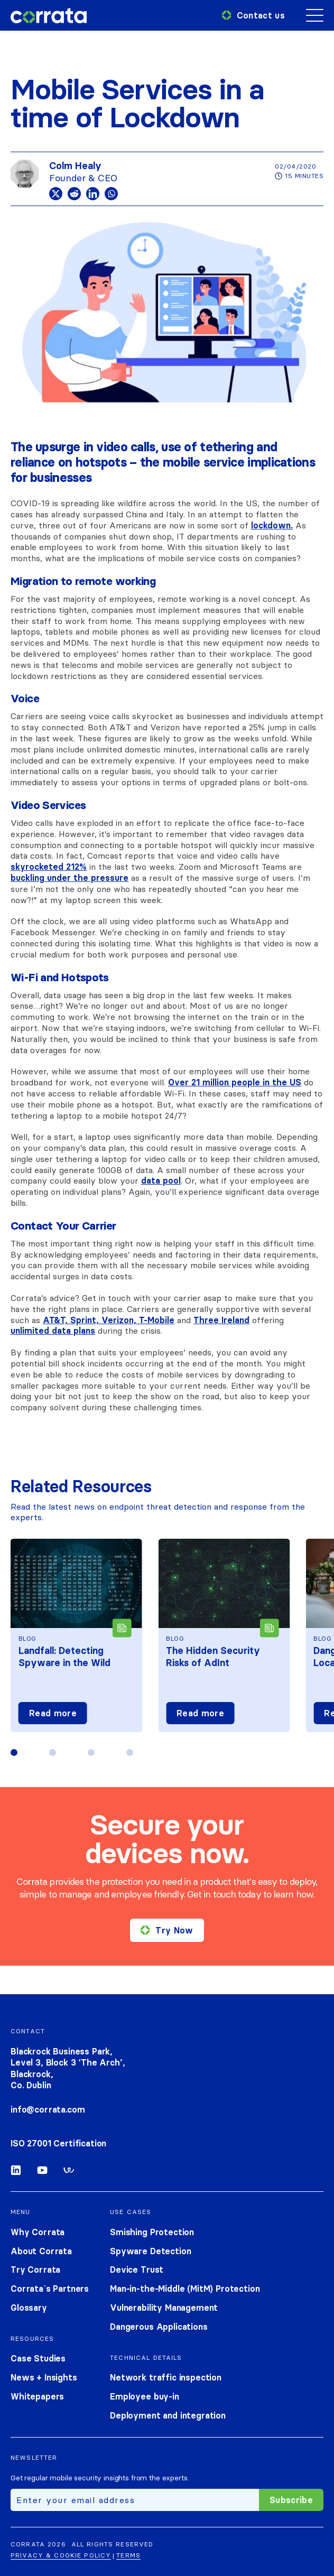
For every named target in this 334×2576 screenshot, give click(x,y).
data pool (161, 1180)
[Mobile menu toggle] (314, 15)
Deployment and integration (168, 2415)
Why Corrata (37, 2232)
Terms (128, 2555)
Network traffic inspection (165, 2377)
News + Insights (44, 2377)
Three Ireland (221, 1320)
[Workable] (68, 2172)
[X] (55, 193)
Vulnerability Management (164, 2307)
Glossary (29, 2307)
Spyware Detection (150, 2251)
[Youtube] (42, 2172)
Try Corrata (35, 2269)
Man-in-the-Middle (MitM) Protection (184, 2288)
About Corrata (41, 2251)
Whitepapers (37, 2396)
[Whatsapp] (111, 193)
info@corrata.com (48, 2109)
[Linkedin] (92, 193)
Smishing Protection (152, 2232)
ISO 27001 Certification (58, 2143)
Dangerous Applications (158, 2326)
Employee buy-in (144, 2396)
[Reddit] (74, 193)
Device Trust (136, 2269)
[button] (14, 1752)
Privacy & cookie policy (61, 2555)
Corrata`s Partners (50, 2288)
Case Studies (38, 2358)
